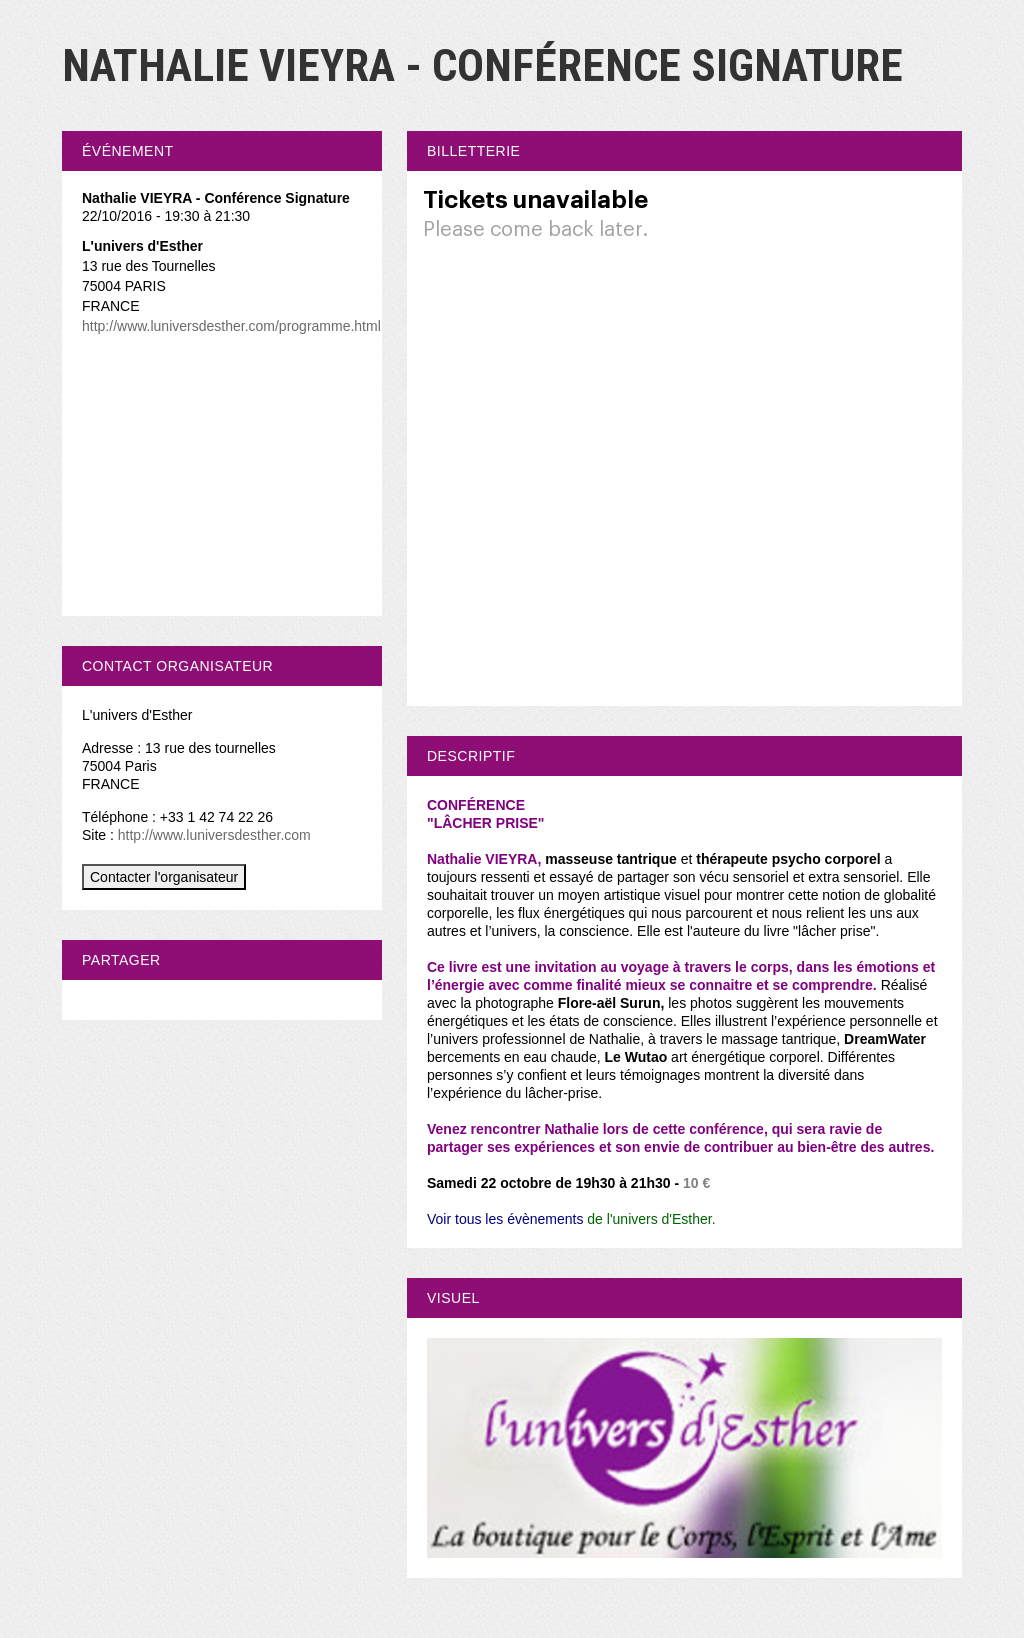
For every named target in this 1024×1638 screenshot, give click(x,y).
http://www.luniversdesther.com (214, 835)
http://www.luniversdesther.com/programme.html (231, 326)
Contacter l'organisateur (164, 877)
